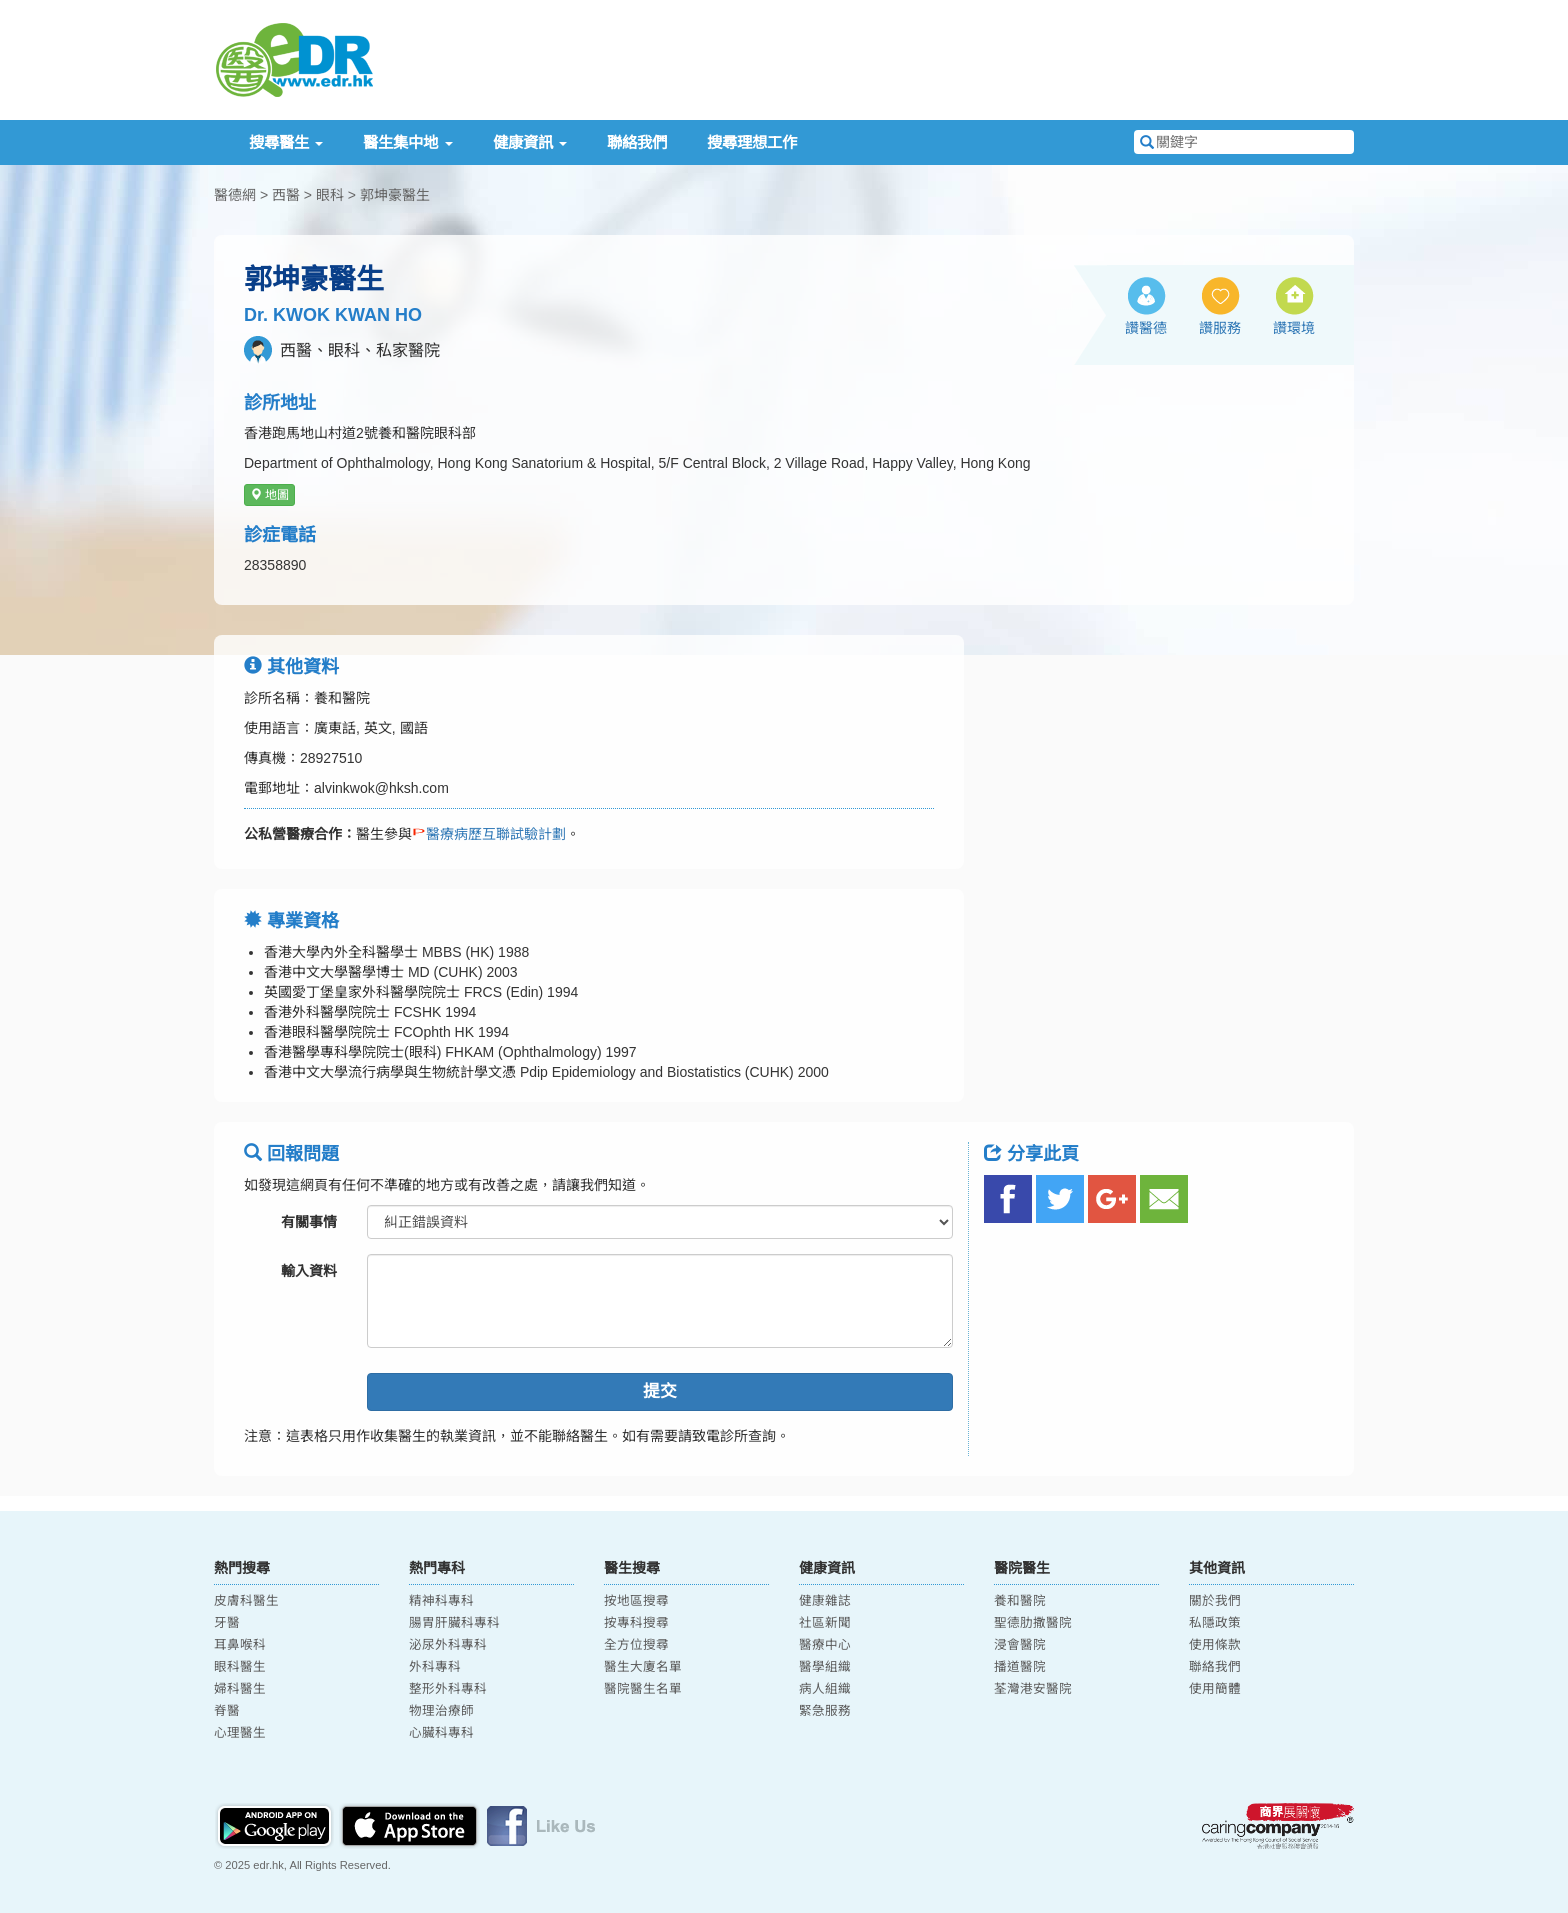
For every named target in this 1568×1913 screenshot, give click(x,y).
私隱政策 (1215, 1623)
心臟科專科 (441, 1733)
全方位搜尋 (636, 1645)
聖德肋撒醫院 (1033, 1623)
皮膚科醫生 (246, 1601)
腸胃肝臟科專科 (454, 1623)
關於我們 (1215, 1601)
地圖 (269, 495)
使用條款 (1215, 1645)
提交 (660, 1391)
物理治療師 (441, 1711)
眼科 (330, 195)
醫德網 (235, 195)
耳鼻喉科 (240, 1645)
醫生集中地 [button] (407, 142)
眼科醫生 (240, 1667)
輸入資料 (309, 1271)
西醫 (286, 195)
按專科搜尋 (636, 1623)
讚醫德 (1146, 328)
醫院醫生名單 (643, 1689)
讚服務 (1220, 328)
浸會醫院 (1020, 1645)
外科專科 (435, 1667)
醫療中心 (825, 1645)
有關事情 (309, 1222)
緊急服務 (825, 1711)
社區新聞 (825, 1623)
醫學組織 (825, 1667)
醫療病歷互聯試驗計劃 (489, 834)
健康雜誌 (825, 1601)
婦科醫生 (240, 1689)
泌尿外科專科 (448, 1645)
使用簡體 (1215, 1689)
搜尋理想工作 (752, 142)
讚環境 (1294, 328)
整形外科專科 (448, 1689)
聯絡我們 (637, 142)
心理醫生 (240, 1733)
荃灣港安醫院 (1033, 1689)
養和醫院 (1020, 1601)
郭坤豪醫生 (395, 195)
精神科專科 (441, 1601)
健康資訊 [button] (530, 142)
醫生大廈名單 (643, 1667)
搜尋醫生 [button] (286, 142)
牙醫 (227, 1623)
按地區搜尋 (636, 1601)
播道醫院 (1020, 1667)
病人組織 (825, 1689)
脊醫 (227, 1711)
